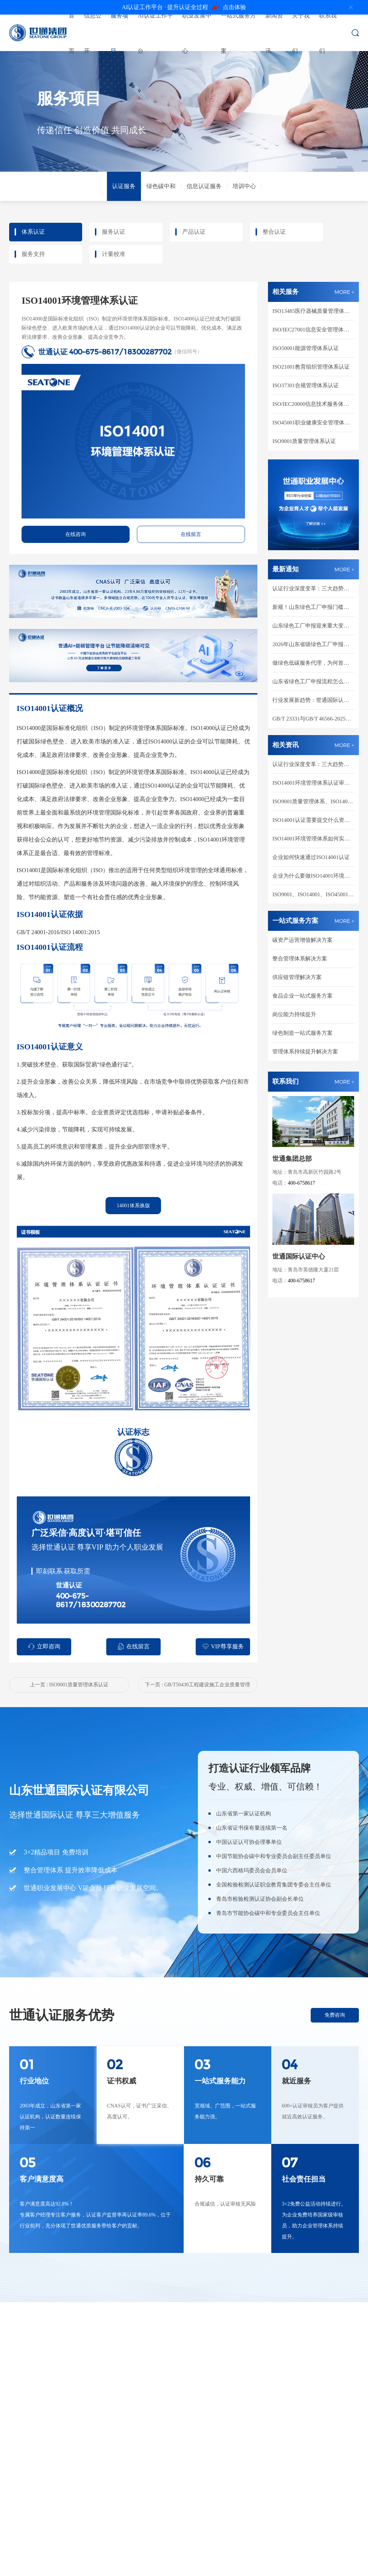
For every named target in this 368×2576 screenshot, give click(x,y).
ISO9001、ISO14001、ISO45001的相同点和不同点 (313, 894)
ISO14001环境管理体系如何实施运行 (313, 839)
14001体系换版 (133, 1205)
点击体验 (184, 7)
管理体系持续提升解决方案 (305, 1051)
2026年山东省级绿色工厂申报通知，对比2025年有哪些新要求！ (313, 644)
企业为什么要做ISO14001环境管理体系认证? (313, 876)
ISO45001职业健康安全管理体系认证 (313, 423)
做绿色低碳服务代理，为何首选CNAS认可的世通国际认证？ (313, 663)
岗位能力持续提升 (294, 1014)
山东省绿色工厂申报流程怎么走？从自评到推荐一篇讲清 (313, 681)
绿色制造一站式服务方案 (302, 1033)
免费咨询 (335, 2015)
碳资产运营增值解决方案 (302, 940)
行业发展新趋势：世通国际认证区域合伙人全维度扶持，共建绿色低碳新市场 (313, 700)
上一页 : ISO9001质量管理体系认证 (69, 1684)
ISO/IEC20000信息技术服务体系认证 (313, 404)
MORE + (344, 292)
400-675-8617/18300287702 (120, 351)
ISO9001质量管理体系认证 (304, 441)
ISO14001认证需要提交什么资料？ (313, 820)
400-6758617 (301, 1183)
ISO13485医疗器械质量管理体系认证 (313, 311)
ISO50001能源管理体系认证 (305, 348)
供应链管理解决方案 (297, 977)
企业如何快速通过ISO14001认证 (311, 857)
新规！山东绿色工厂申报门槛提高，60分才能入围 (313, 607)
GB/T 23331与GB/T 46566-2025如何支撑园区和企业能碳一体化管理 (313, 719)
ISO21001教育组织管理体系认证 (311, 367)
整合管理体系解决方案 (299, 958)
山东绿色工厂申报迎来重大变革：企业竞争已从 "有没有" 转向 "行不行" (313, 626)
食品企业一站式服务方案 (302, 996)
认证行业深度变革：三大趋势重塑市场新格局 (313, 588)
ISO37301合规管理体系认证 (305, 385)
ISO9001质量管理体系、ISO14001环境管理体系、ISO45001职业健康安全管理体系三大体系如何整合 (313, 801)
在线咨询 (75, 534)
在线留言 (191, 534)
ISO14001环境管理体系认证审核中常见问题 (313, 783)
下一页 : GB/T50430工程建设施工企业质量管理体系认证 (197, 1687)
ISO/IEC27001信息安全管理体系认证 (313, 330)
